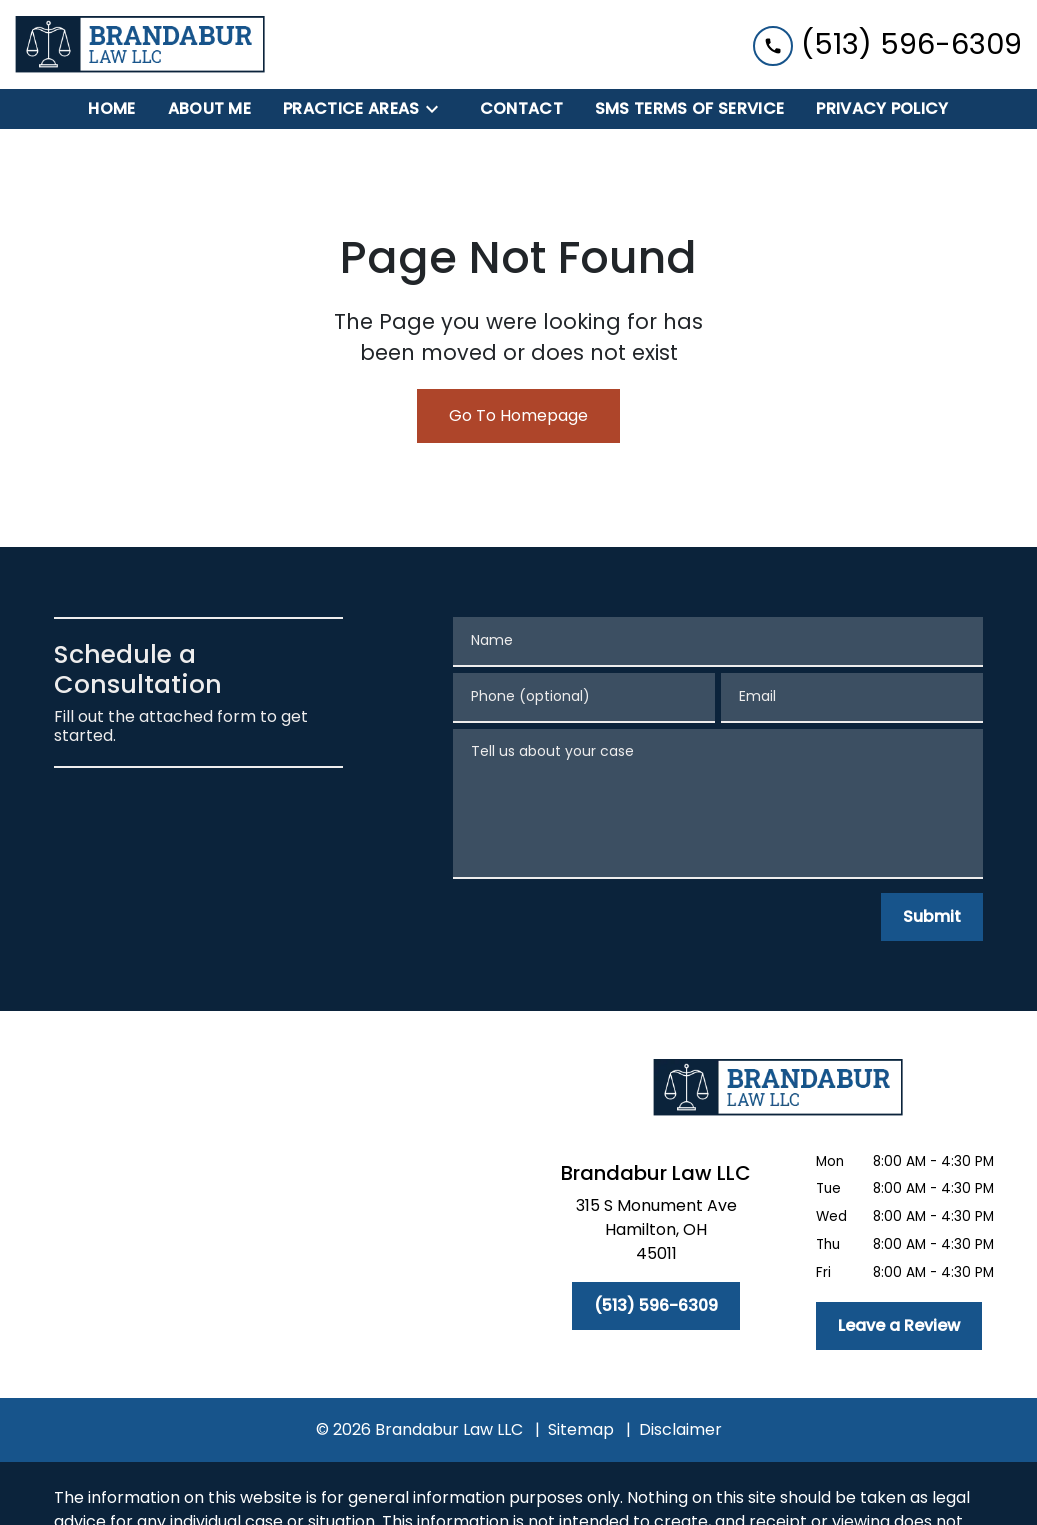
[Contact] (521, 109)
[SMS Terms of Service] (689, 109)
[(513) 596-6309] (656, 1306)
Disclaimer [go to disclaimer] (680, 1429)
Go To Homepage (518, 415)
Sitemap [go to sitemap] (581, 1429)
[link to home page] (140, 44)
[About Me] (210, 109)
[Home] (111, 109)
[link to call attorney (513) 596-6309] (887, 44)
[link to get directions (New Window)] (656, 1234)
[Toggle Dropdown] (438, 109)
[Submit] (932, 917)
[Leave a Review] (899, 1326)
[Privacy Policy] (882, 109)
